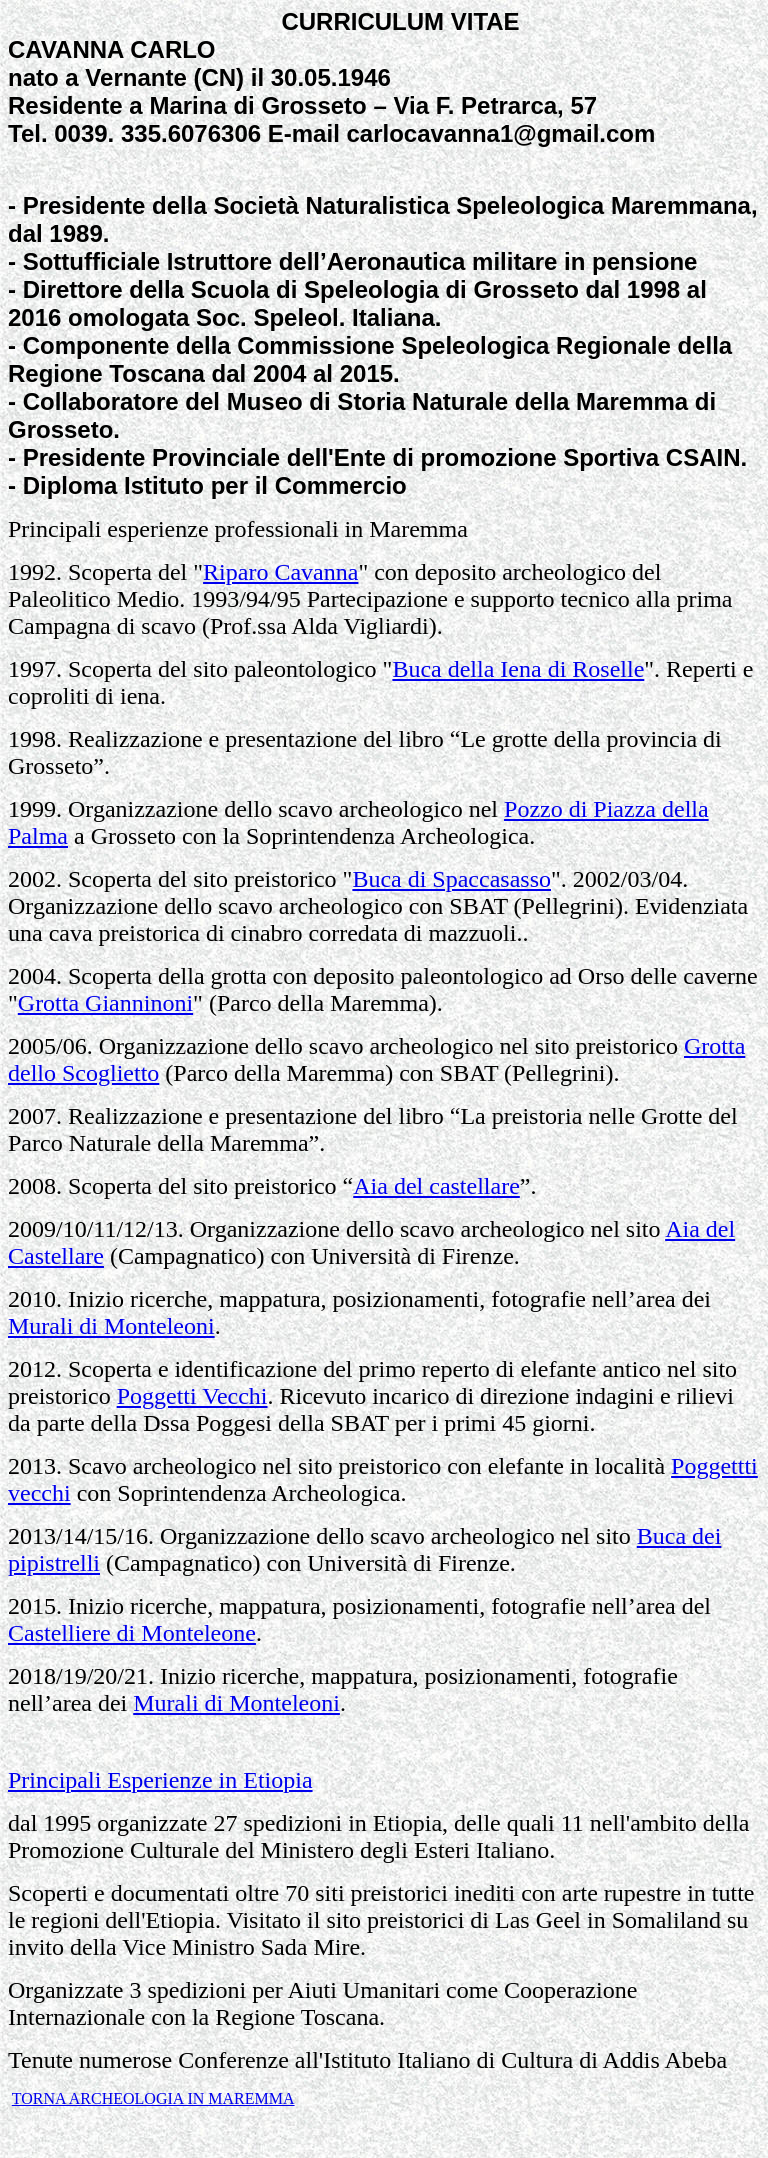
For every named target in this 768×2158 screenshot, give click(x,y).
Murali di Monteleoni (111, 1326)
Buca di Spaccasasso (451, 879)
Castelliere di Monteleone (132, 1633)
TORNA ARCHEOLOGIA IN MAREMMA (153, 2098)
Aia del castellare (436, 1186)
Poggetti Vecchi (192, 1396)
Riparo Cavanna (280, 572)
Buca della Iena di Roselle (518, 669)
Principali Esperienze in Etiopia (160, 1780)
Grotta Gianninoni (105, 1003)
